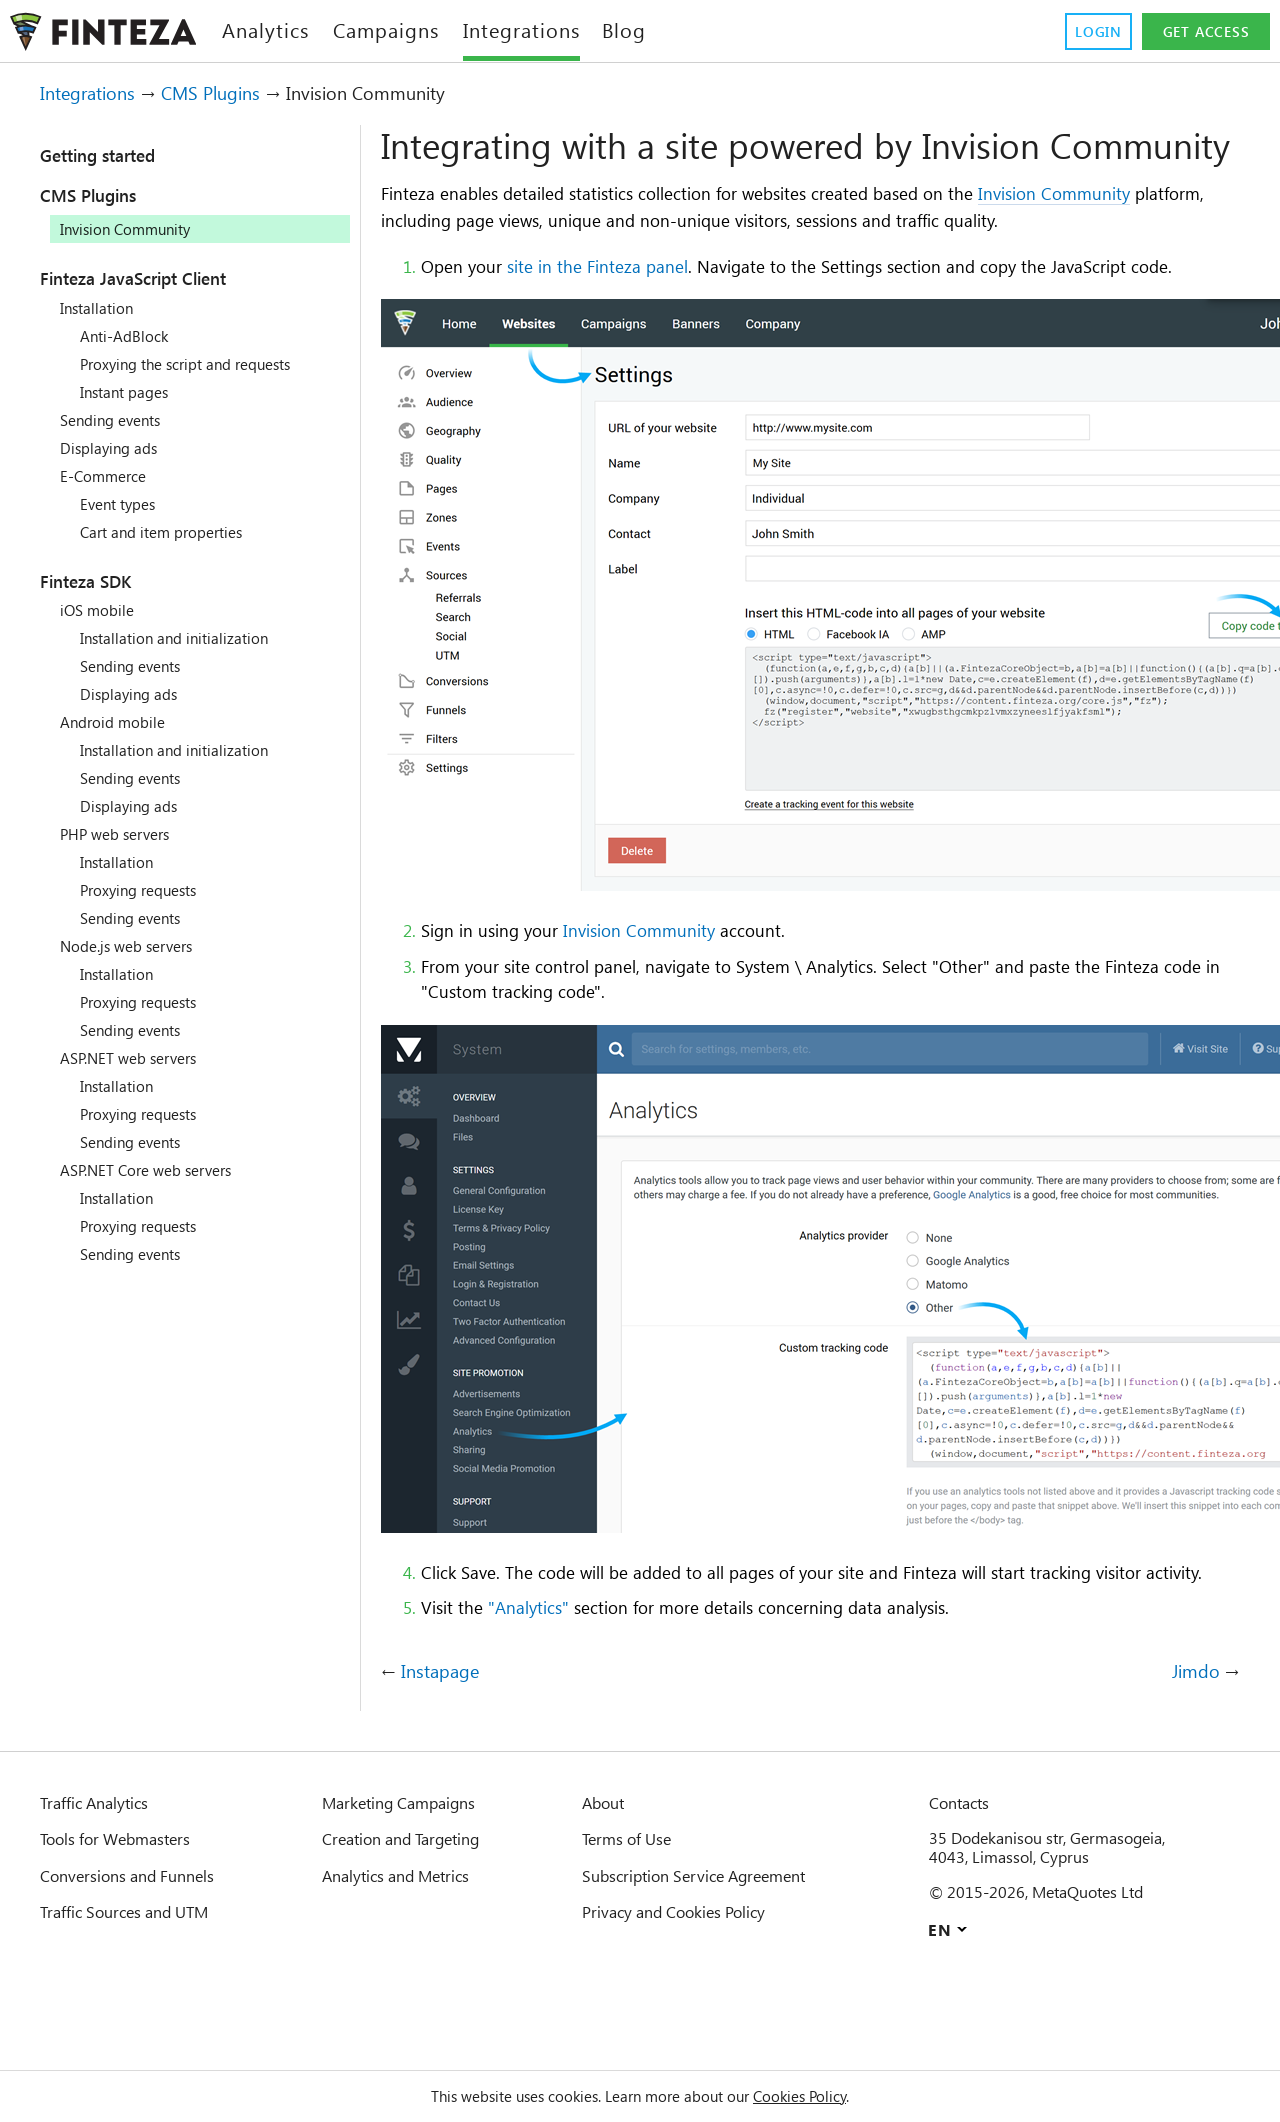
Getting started (114, 155)
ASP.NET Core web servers (158, 1170)
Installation (101, 308)
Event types (124, 504)
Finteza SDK (98, 581)
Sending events (118, 420)
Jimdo (1195, 1763)
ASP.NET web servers (138, 1058)
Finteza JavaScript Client (157, 278)
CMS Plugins (230, 93)
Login (1089, 32)
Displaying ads (115, 448)
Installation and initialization (186, 638)
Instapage (445, 1763)
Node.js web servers (136, 946)
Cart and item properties (172, 532)
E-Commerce (108, 476)
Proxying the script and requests (201, 364)
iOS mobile (100, 610)
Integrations (94, 93)
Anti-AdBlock (127, 336)
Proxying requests (147, 890)
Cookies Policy (823, 2096)
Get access (1203, 32)
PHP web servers (122, 834)
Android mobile (117, 722)
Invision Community (1141, 234)
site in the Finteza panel (616, 307)
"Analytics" (542, 1699)
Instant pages (131, 392)
